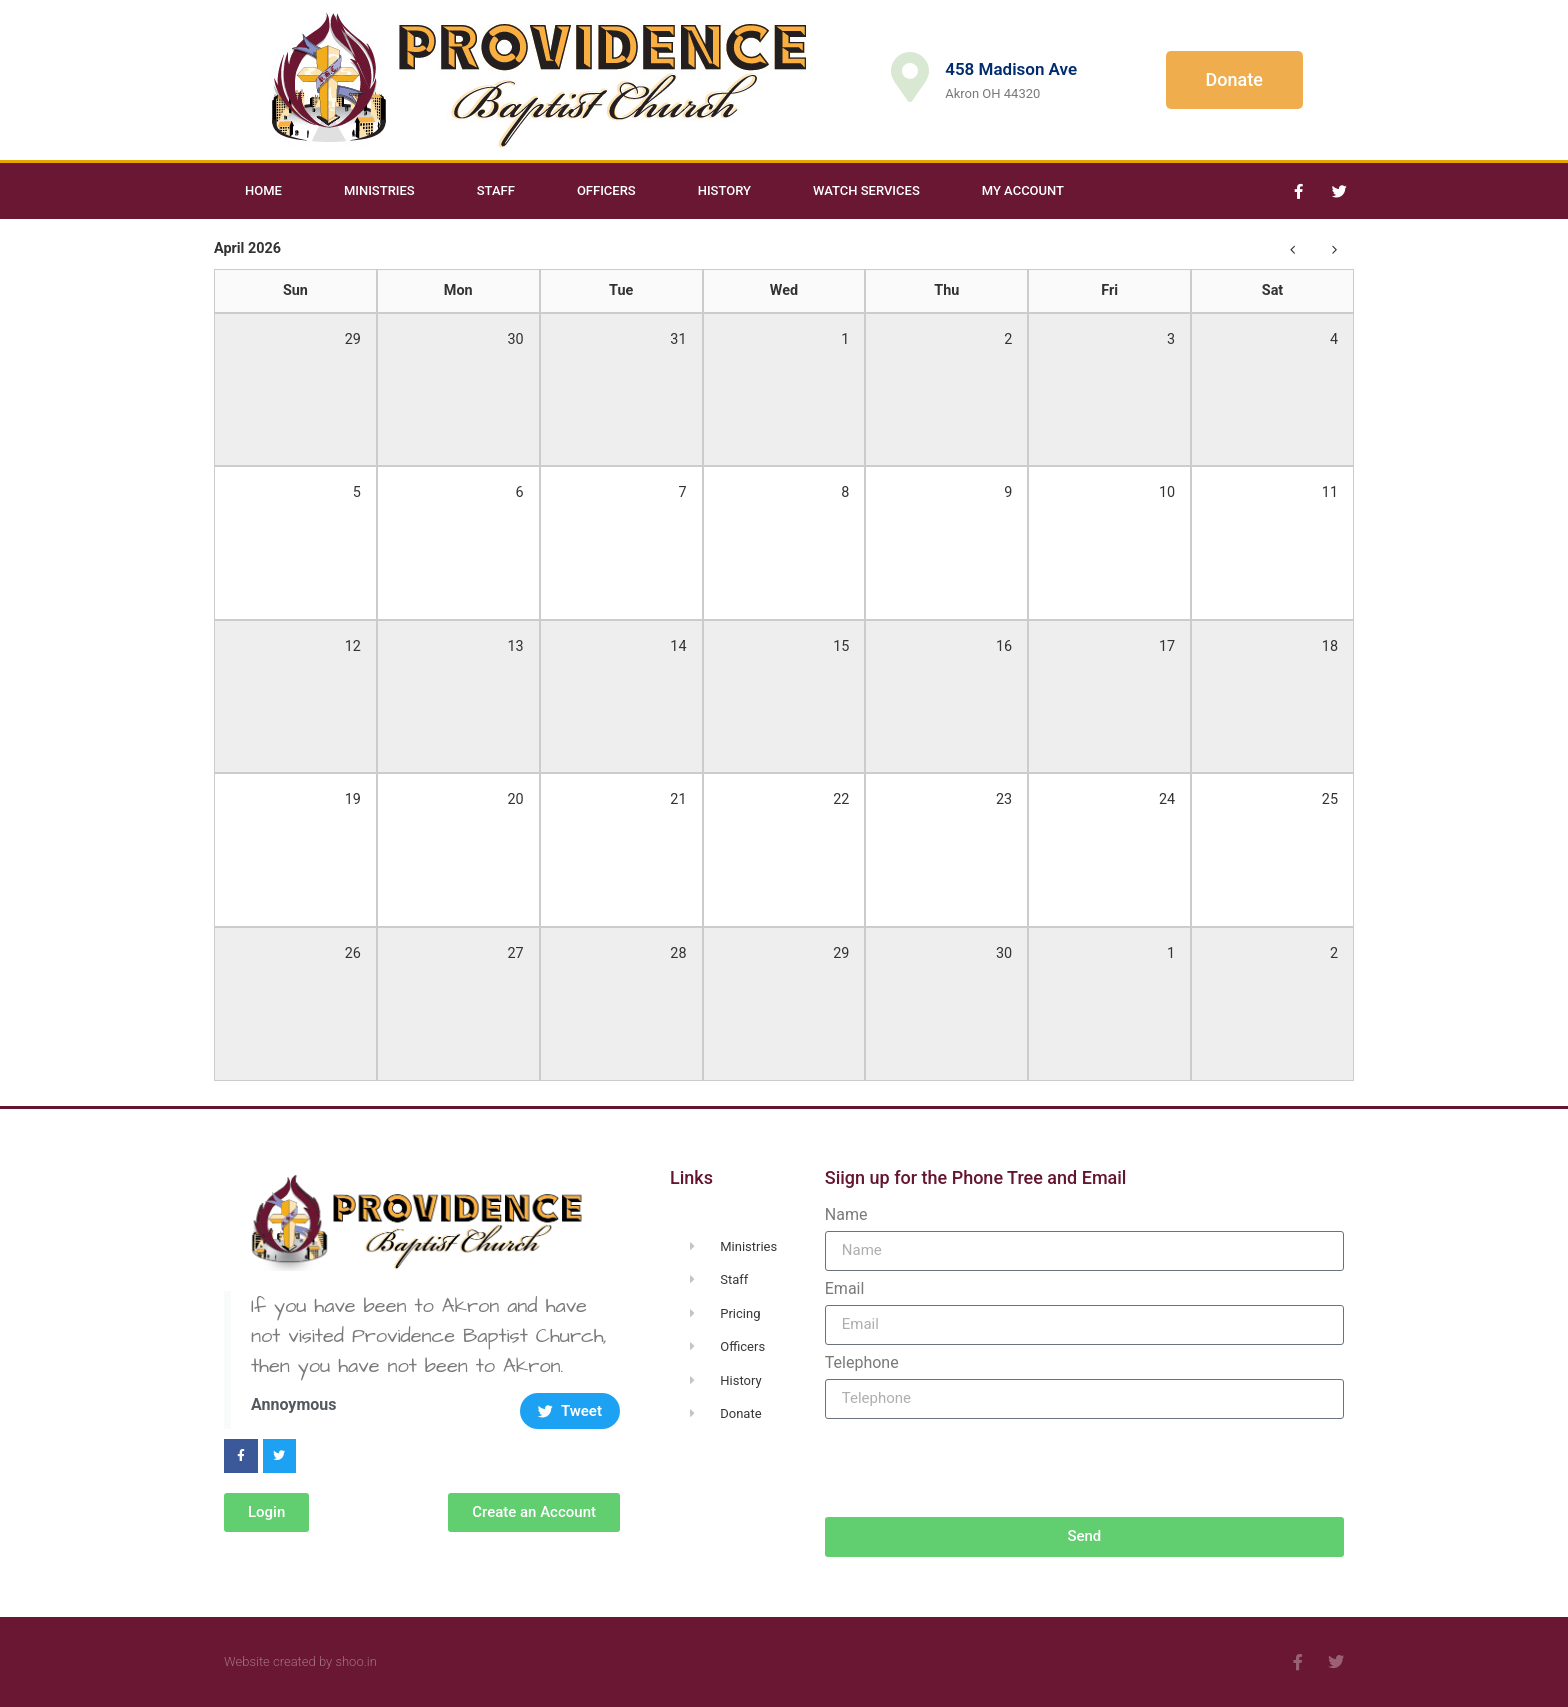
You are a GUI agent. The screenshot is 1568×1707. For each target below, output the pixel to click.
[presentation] (977, 1468)
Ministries (379, 190)
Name (846, 1215)
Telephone (862, 1363)
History (724, 190)
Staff (496, 190)
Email (845, 1289)
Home (263, 190)
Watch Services (866, 190)
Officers (606, 190)
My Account (1023, 190)
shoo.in (355, 1661)
